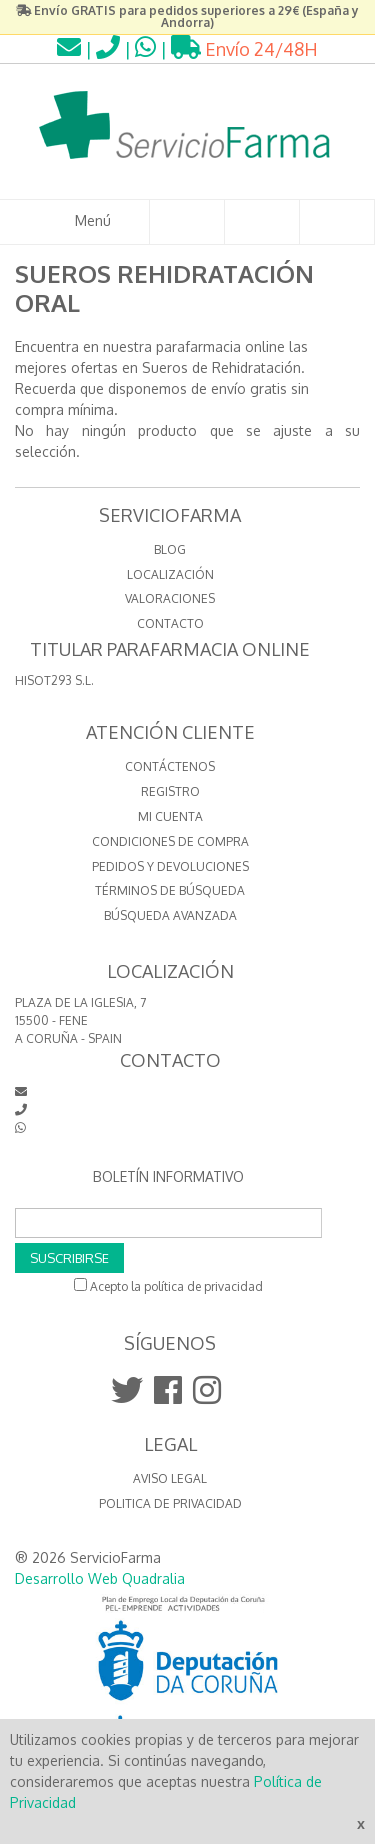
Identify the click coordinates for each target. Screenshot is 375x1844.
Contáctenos (170, 766)
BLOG (170, 549)
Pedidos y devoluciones (170, 866)
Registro (170, 791)
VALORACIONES (170, 598)
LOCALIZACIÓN (170, 574)
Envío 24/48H (244, 49)
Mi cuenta (170, 816)
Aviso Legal (170, 1478)
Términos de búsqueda (170, 890)
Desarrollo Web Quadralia (100, 1578)
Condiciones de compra (170, 841)
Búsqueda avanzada (170, 915)
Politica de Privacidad (170, 1503)
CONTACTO (170, 623)
